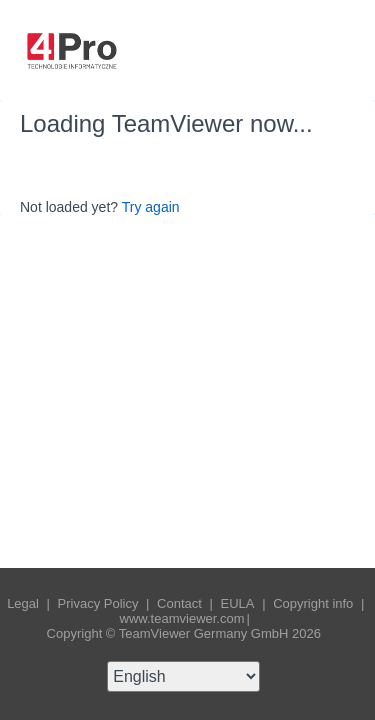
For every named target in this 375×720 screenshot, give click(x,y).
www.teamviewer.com (182, 618)
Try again (151, 207)
